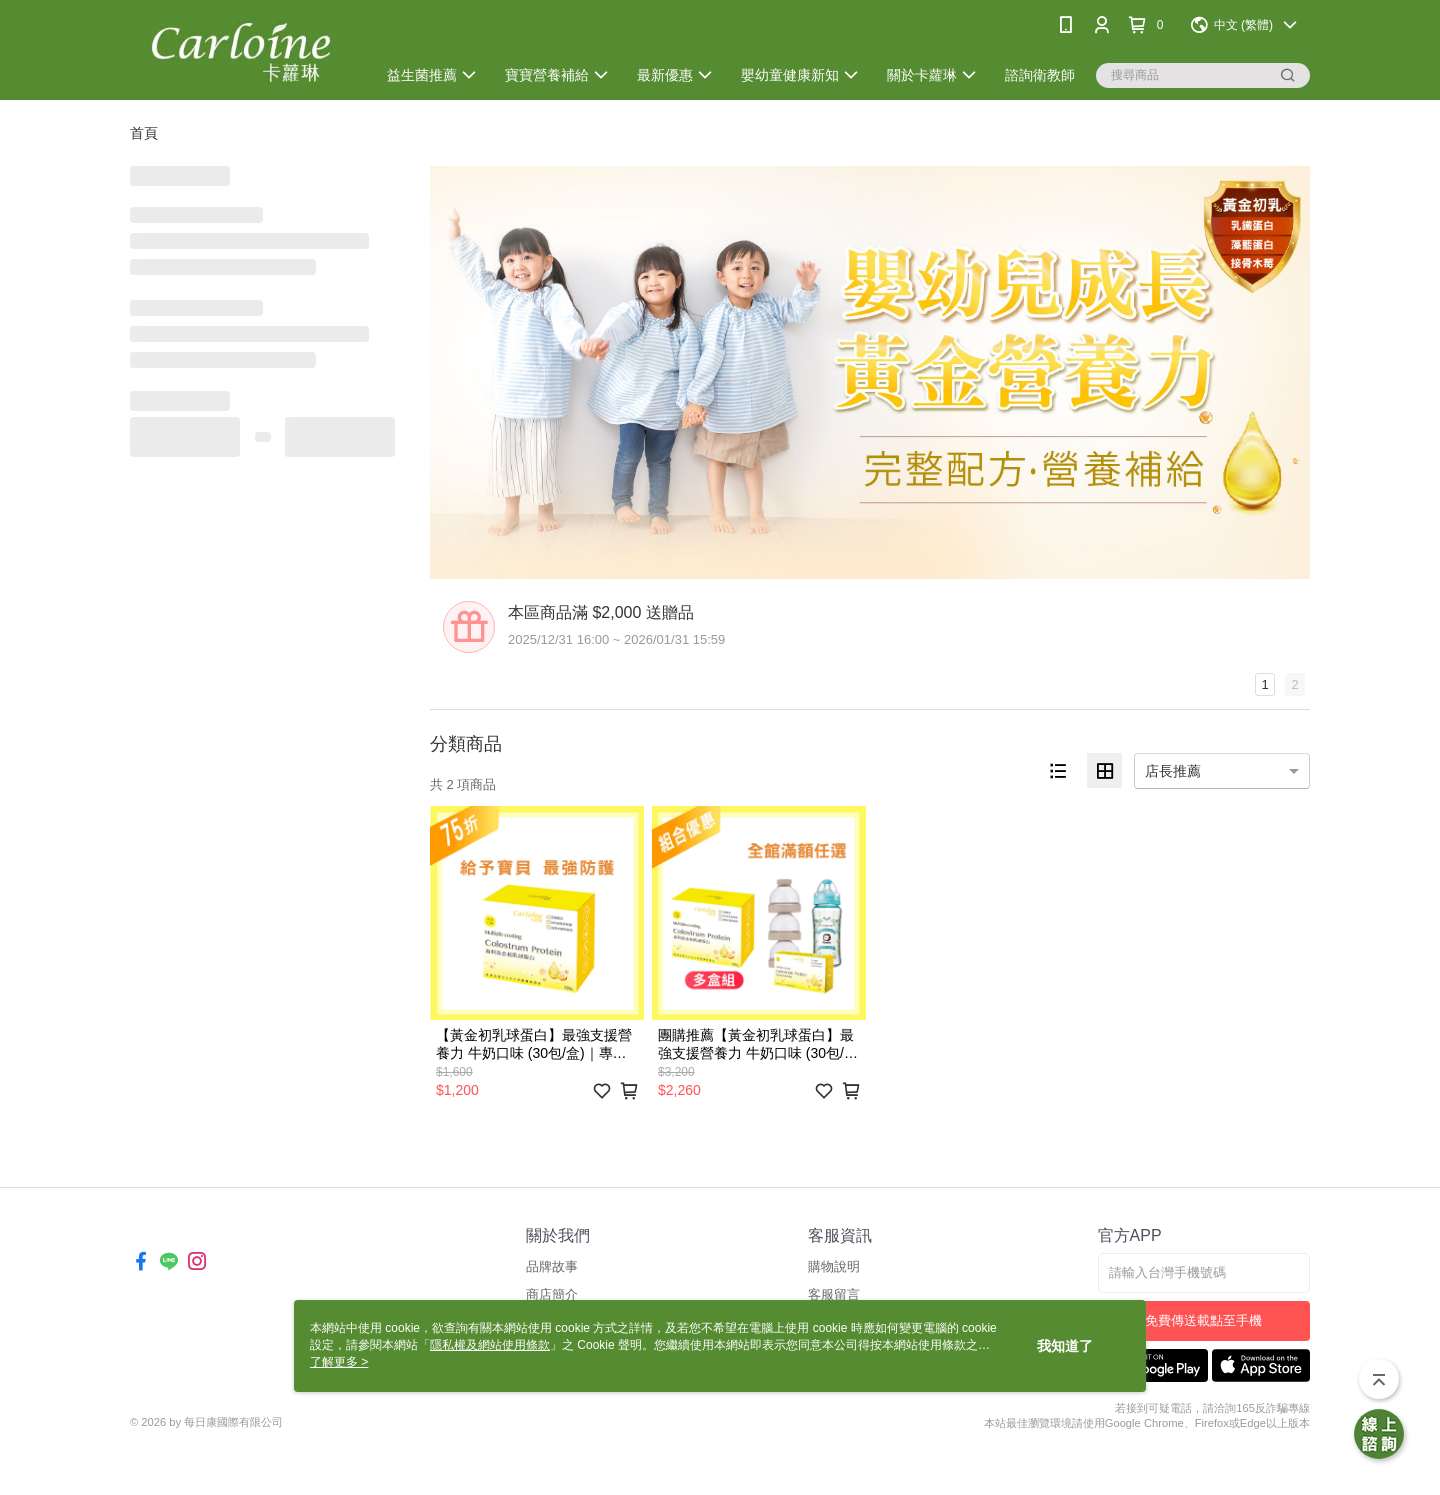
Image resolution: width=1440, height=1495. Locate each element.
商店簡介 (552, 1294)
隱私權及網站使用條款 (490, 1345)
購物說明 (834, 1266)
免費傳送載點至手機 (1203, 1320)
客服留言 (834, 1294)
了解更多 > (339, 1362)
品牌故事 (552, 1266)
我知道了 (1065, 1346)
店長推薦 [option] (1173, 771)
